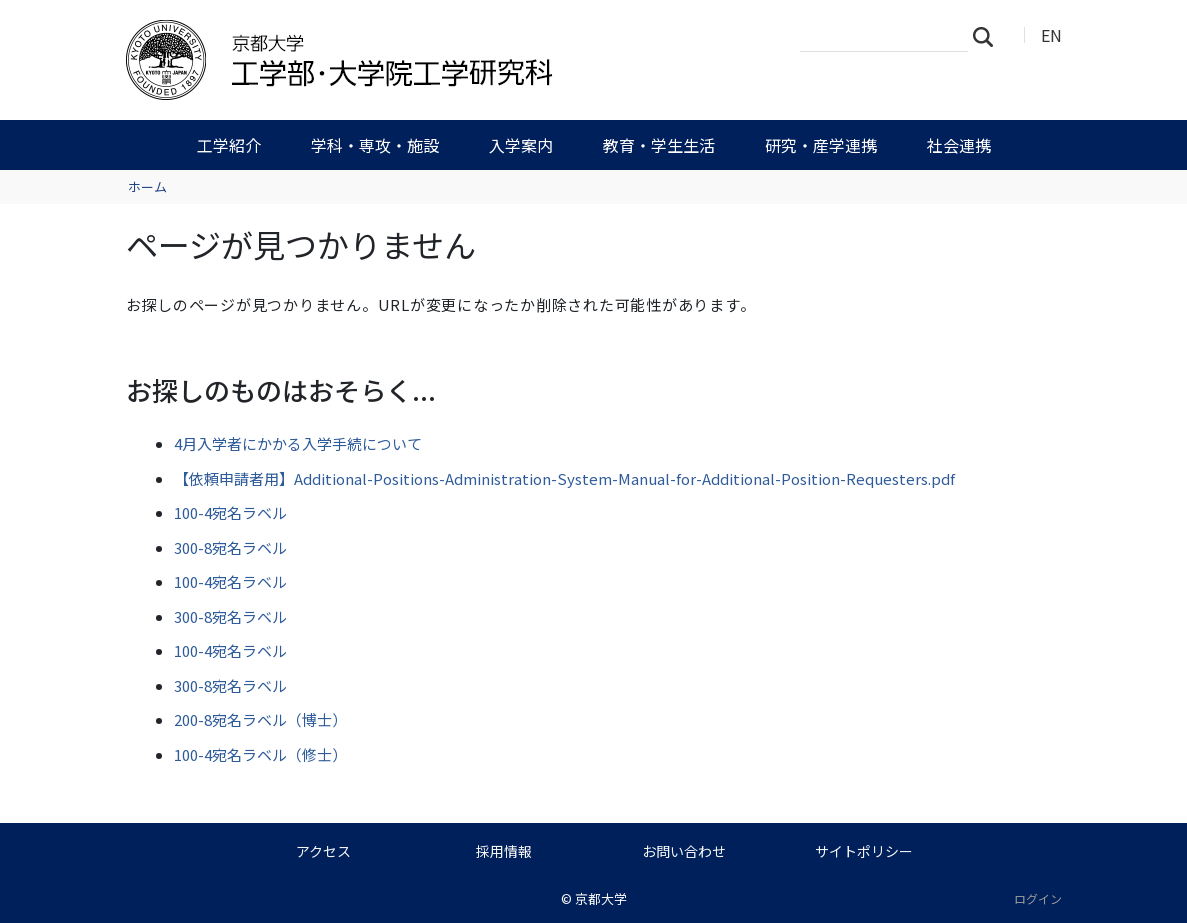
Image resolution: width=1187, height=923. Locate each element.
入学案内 (521, 145)
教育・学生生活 (659, 145)
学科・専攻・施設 (375, 145)
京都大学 (601, 898)
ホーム (147, 186)
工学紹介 (229, 145)
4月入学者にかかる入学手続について (298, 443)
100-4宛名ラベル (230, 512)
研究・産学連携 (821, 145)
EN (1051, 35)
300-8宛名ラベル (230, 547)
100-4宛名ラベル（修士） (260, 754)
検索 (989, 36)
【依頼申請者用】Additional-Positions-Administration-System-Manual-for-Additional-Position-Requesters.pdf (564, 478)
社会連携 (959, 145)
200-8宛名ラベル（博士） (260, 719)
